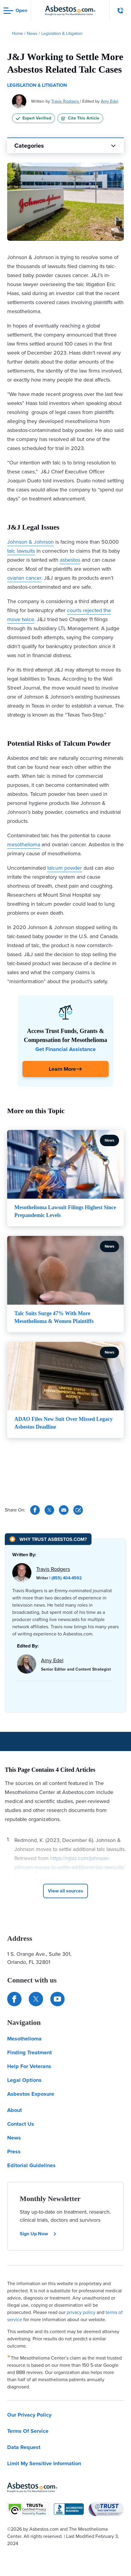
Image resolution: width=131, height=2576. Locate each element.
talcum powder (64, 868)
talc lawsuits (21, 551)
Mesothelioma (24, 2039)
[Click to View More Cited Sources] (65, 1891)
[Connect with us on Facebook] (14, 1999)
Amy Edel (109, 101)
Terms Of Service (27, 2431)
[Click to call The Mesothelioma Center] (120, 10)
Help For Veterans (29, 2066)
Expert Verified (33, 118)
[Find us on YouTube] (57, 1999)
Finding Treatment (29, 2052)
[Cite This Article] (78, 1510)
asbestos (70, 560)
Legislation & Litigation (37, 85)
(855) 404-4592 (66, 1578)
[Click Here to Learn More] (65, 1069)
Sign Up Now (38, 2233)
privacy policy (81, 2312)
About (14, 2110)
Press (14, 2151)
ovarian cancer (24, 578)
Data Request (23, 2447)
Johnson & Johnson (30, 542)
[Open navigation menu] (15, 10)
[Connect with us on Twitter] (35, 1999)
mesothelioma (23, 844)
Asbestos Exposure (30, 2094)
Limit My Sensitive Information (44, 2463)
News (14, 2138)
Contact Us (20, 2124)
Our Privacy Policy (29, 2415)
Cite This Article (80, 118)
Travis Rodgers (65, 101)
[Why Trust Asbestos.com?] (48, 1539)
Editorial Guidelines (31, 2165)
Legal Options (24, 2080)
